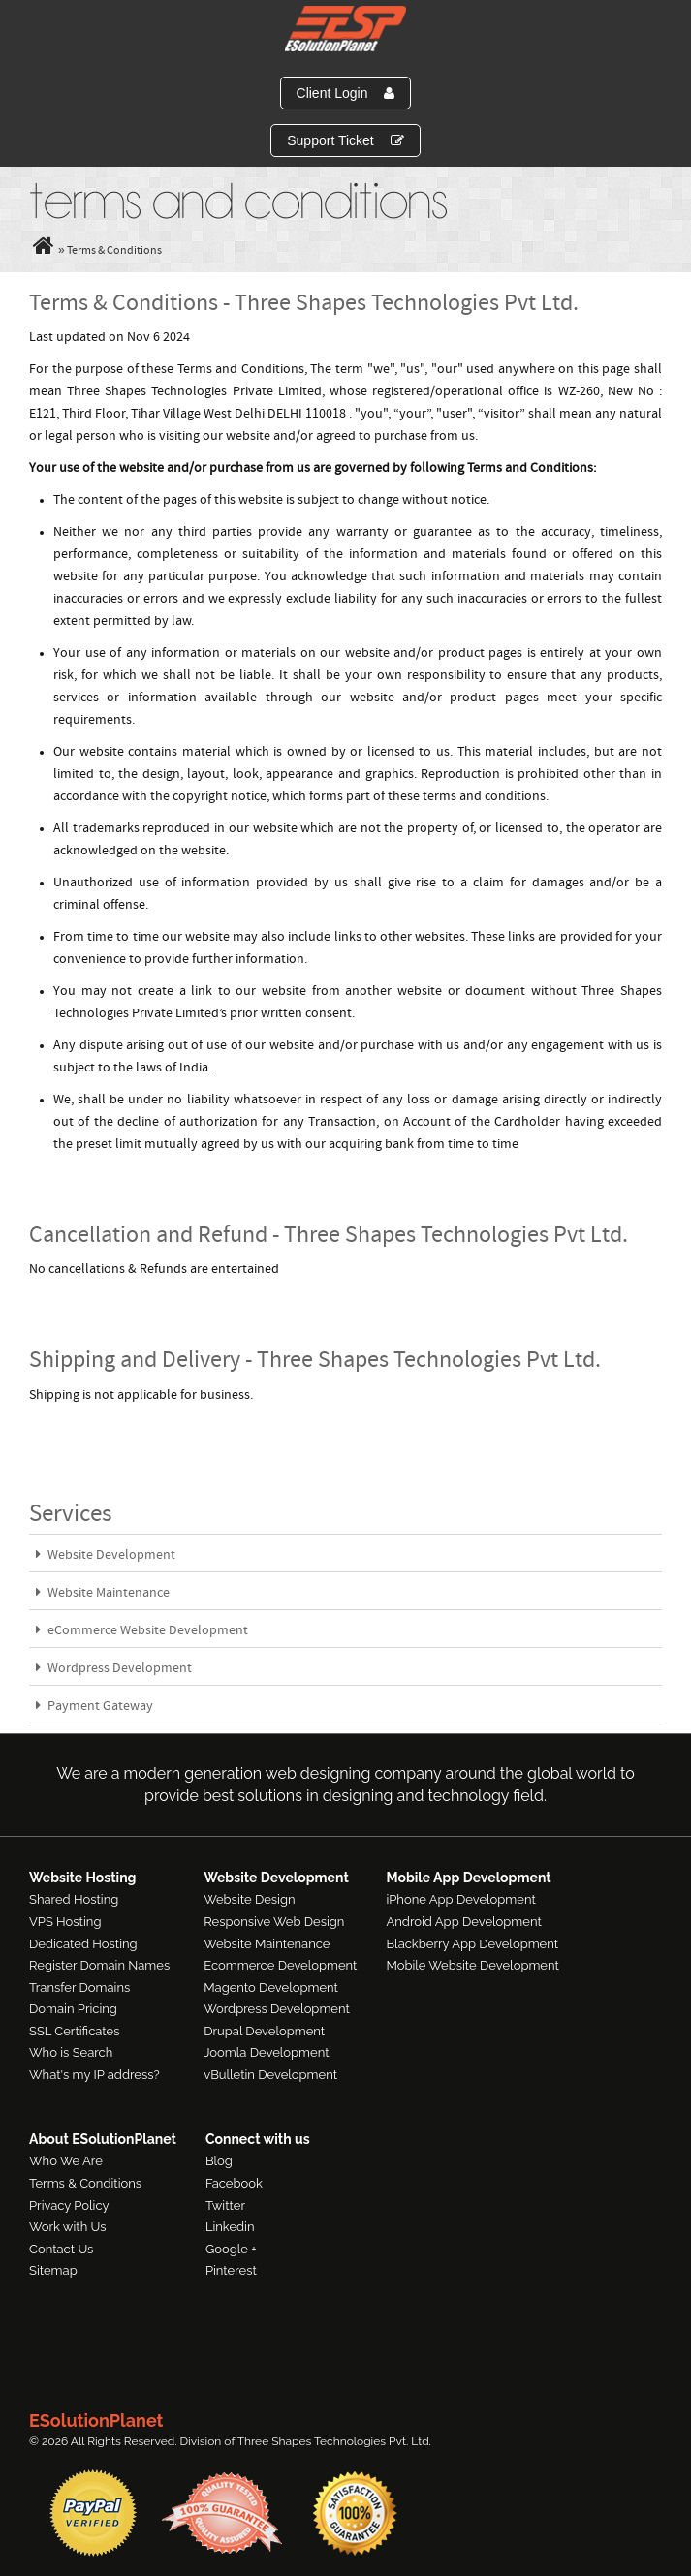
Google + (231, 2249)
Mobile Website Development (472, 1965)
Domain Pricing (73, 2009)
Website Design (249, 1899)
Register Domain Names (99, 1965)
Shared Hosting (73, 1899)
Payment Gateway (94, 1706)
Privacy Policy (69, 2205)
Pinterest (231, 2270)
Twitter (225, 2205)
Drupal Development (264, 2031)
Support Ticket (345, 140)
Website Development (105, 1555)
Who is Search (70, 2052)
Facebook (234, 2183)
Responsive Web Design (274, 1921)
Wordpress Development (114, 1668)
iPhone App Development (460, 1899)
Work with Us (67, 2226)
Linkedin (230, 2226)
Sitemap (53, 2270)
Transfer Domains (79, 1987)
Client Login (346, 93)
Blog (219, 2161)
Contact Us (61, 2249)
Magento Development (271, 1987)
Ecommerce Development (280, 1965)
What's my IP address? (94, 2074)
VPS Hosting (65, 1921)
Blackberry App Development (472, 1944)
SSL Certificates (74, 2031)
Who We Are (66, 2161)
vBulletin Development (270, 2074)
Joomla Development (266, 2052)
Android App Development (463, 1921)
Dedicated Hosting (83, 1944)
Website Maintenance (103, 1593)
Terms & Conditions (85, 2183)
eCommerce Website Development (142, 1631)
